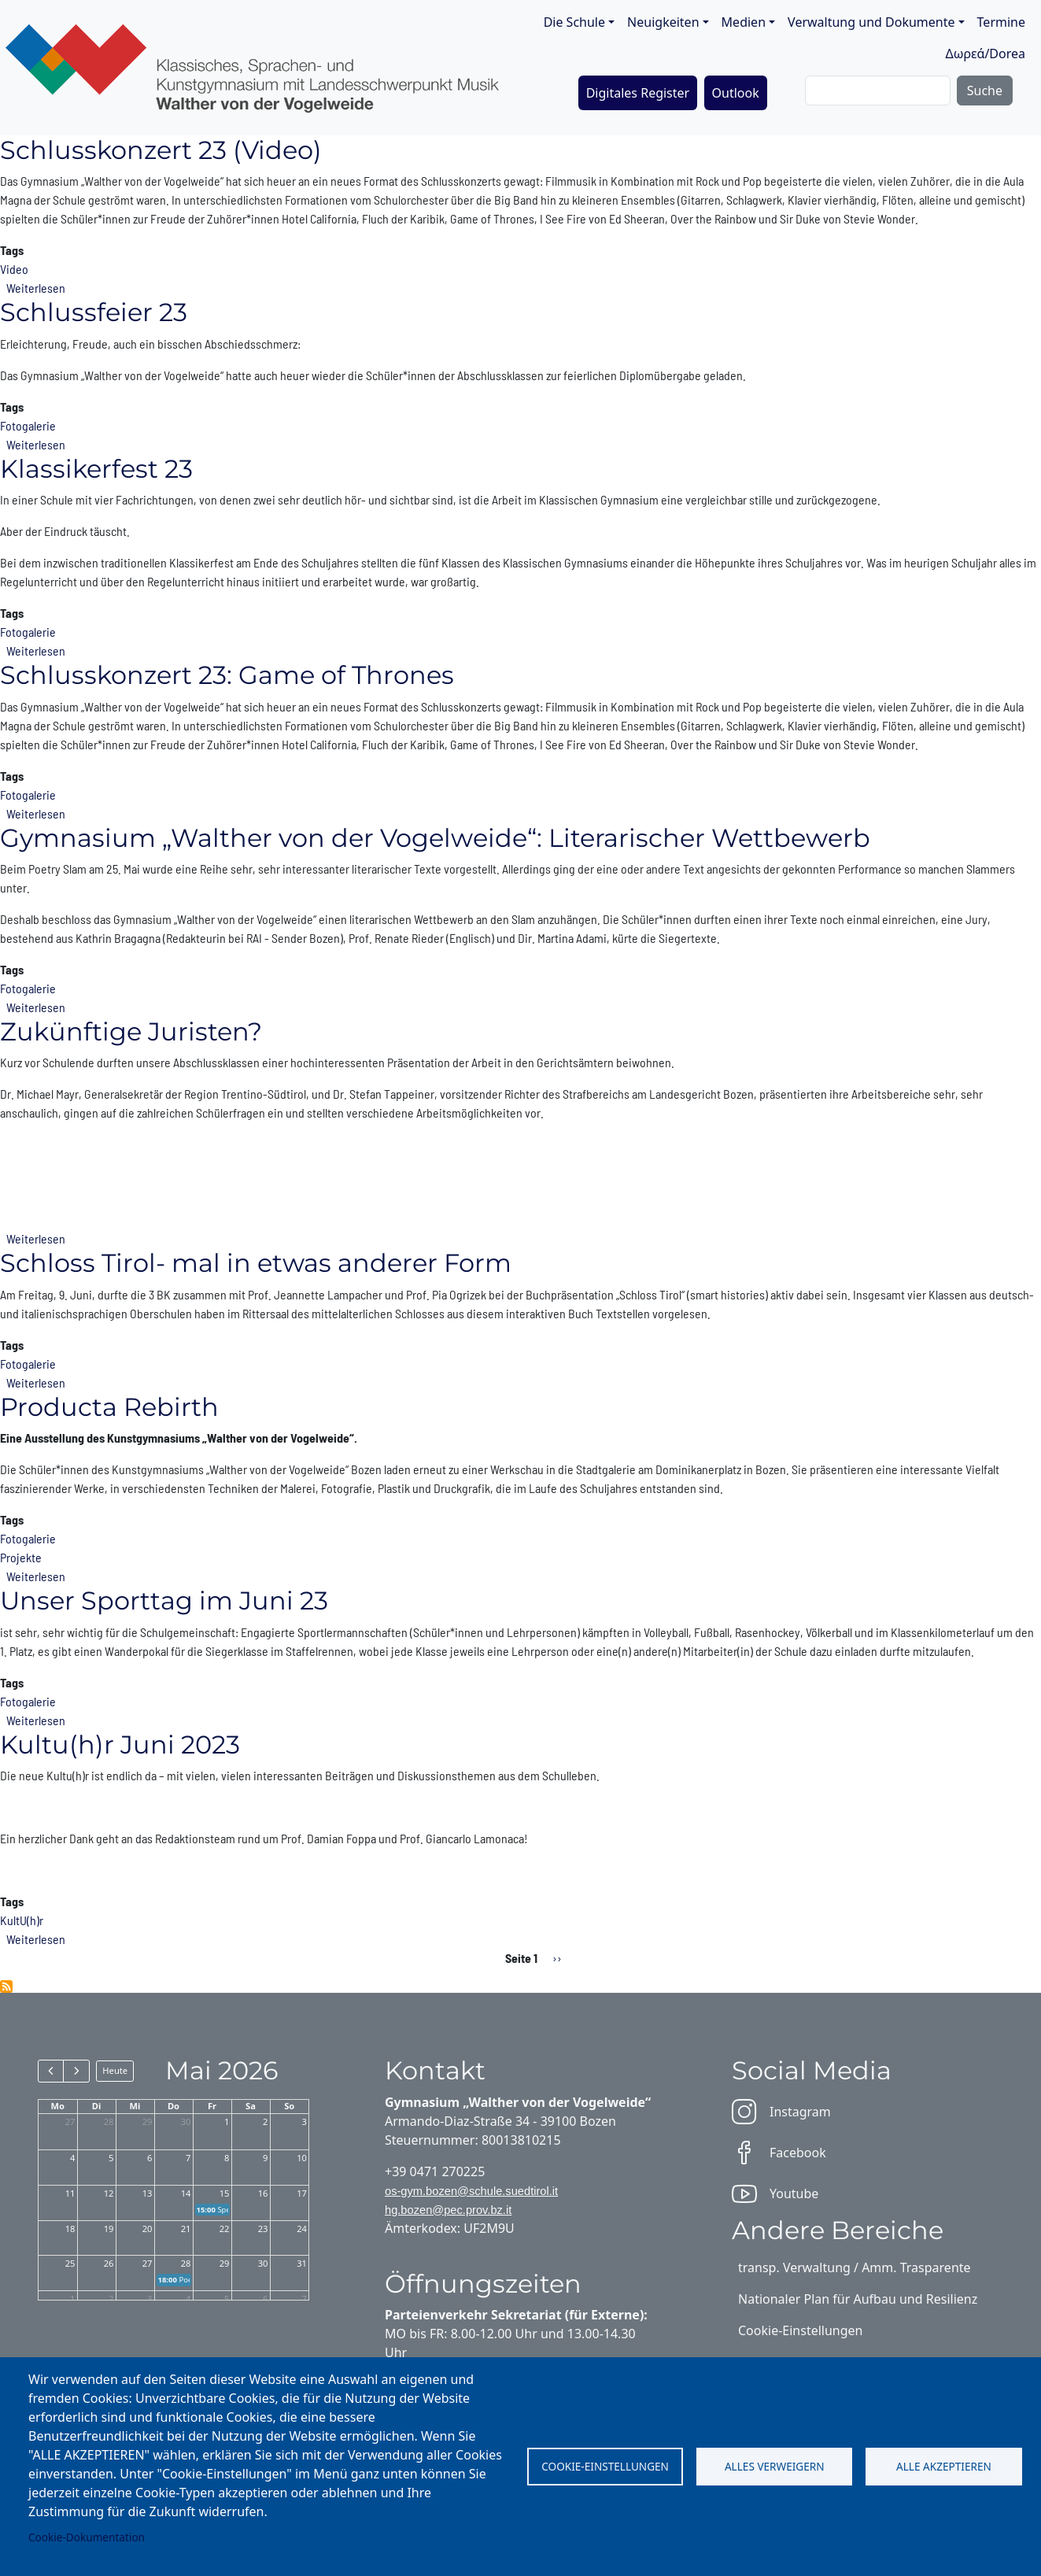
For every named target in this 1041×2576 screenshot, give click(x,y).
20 (147, 2228)
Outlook (735, 93)
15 (225, 2193)
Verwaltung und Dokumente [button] (871, 22)
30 (186, 2121)
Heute (114, 2070)
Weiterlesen (35, 287)
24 (302, 2228)
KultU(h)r (21, 1920)
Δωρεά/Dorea (985, 53)
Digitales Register (638, 93)
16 (263, 2193)
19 (109, 2228)
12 (109, 2193)
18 (70, 2228)
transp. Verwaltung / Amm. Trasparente (854, 2267)
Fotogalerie (28, 425)
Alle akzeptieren (943, 2466)
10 (302, 2158)
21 (186, 2228)
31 (302, 2263)
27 (70, 2121)
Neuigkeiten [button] (663, 22)
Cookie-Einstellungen (605, 2466)
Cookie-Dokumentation (86, 2537)
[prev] (51, 2071)
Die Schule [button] (574, 22)
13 (147, 2193)
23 (263, 2228)
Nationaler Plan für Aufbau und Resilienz (857, 2299)
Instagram (781, 2111)
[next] (76, 2071)
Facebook (779, 2152)
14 (186, 2193)
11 (70, 2193)
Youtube (775, 2193)
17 (302, 2193)
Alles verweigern (775, 2466)
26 (109, 2263)
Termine (1001, 22)
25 (70, 2263)
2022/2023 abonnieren (6, 1986)
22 (225, 2228)
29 (147, 2121)
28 (109, 2121)
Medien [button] (744, 22)
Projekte (21, 1557)
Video (14, 268)
